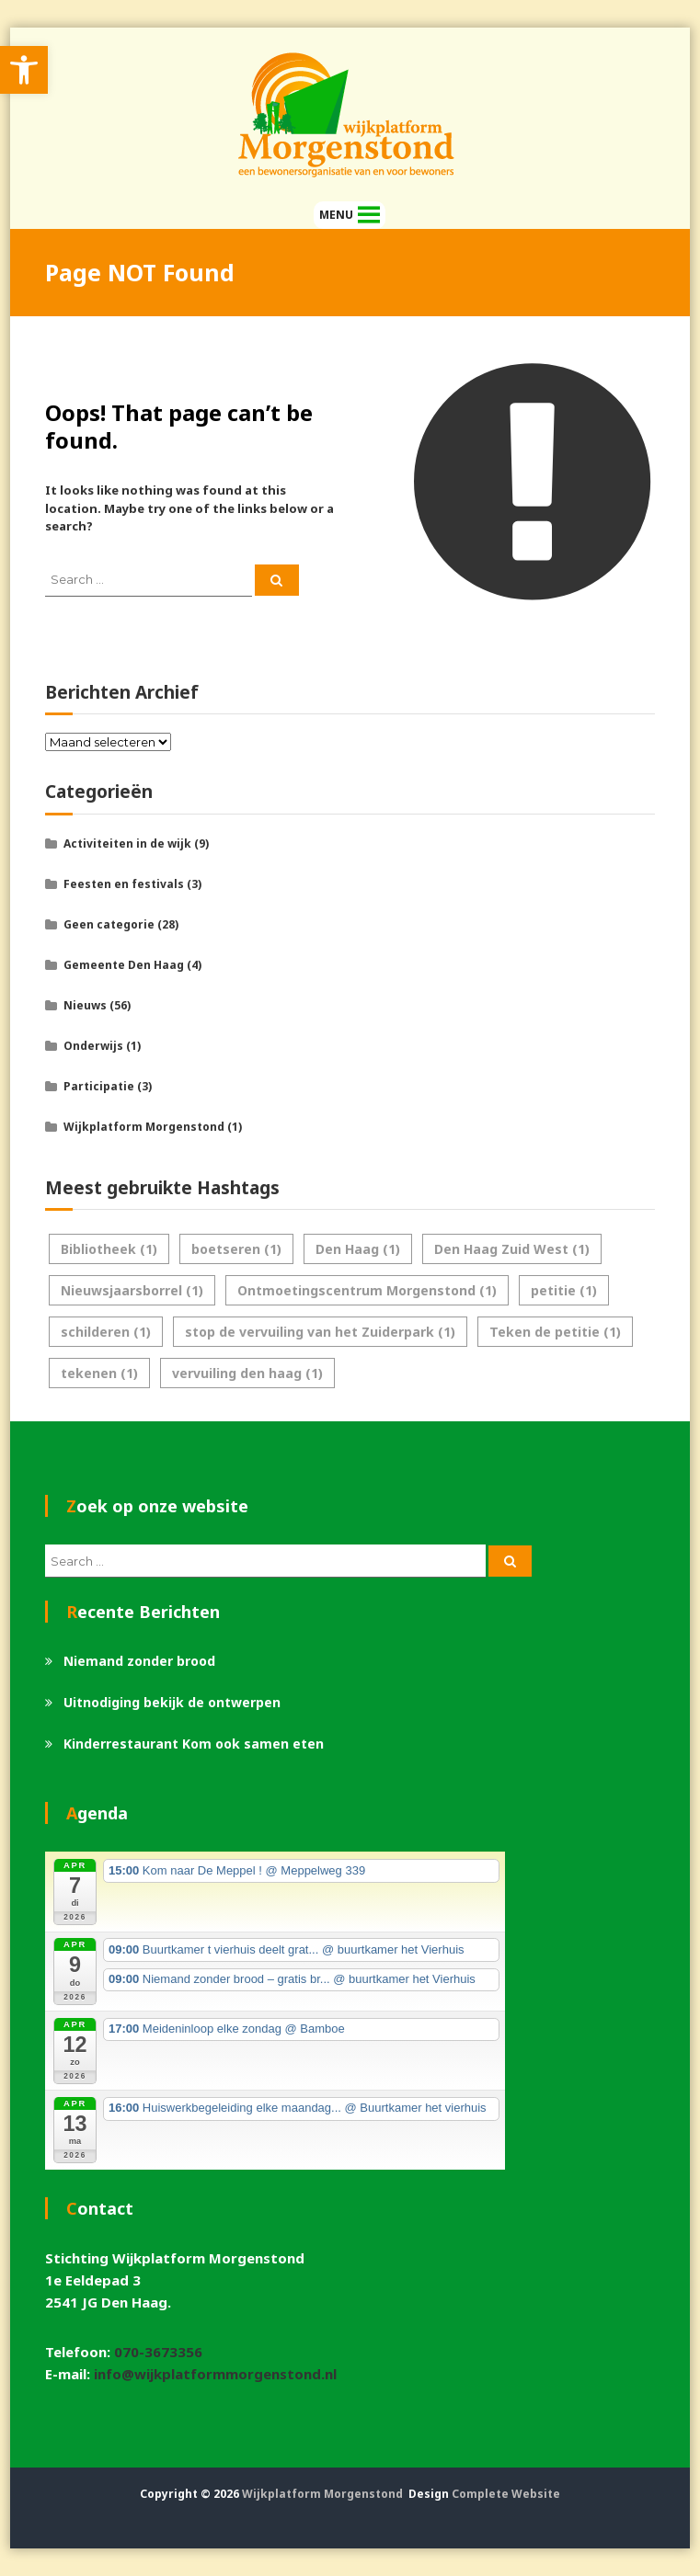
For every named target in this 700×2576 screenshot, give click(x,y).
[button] (336, 215)
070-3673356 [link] (158, 2351)
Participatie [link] (98, 1086)
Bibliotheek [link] (109, 1249)
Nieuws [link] (85, 1005)
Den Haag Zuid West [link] (512, 1249)
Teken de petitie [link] (555, 1331)
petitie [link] (564, 1290)
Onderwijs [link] (93, 1046)
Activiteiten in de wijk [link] (127, 843)
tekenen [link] (99, 1373)
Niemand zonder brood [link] (139, 1661)
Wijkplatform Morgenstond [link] (143, 1126)
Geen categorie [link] (109, 924)
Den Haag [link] (358, 1249)
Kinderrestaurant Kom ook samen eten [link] (193, 1743)
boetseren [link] (236, 1249)
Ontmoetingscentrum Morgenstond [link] (367, 1290)
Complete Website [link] (506, 2494)
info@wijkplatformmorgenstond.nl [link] (215, 2374)
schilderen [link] (106, 1331)
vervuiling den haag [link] (247, 1373)
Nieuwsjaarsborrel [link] (132, 1290)
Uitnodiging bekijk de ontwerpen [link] (172, 1702)
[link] (24, 70)
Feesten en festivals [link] (123, 884)
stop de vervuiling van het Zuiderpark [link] (320, 1331)
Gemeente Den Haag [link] (123, 965)
